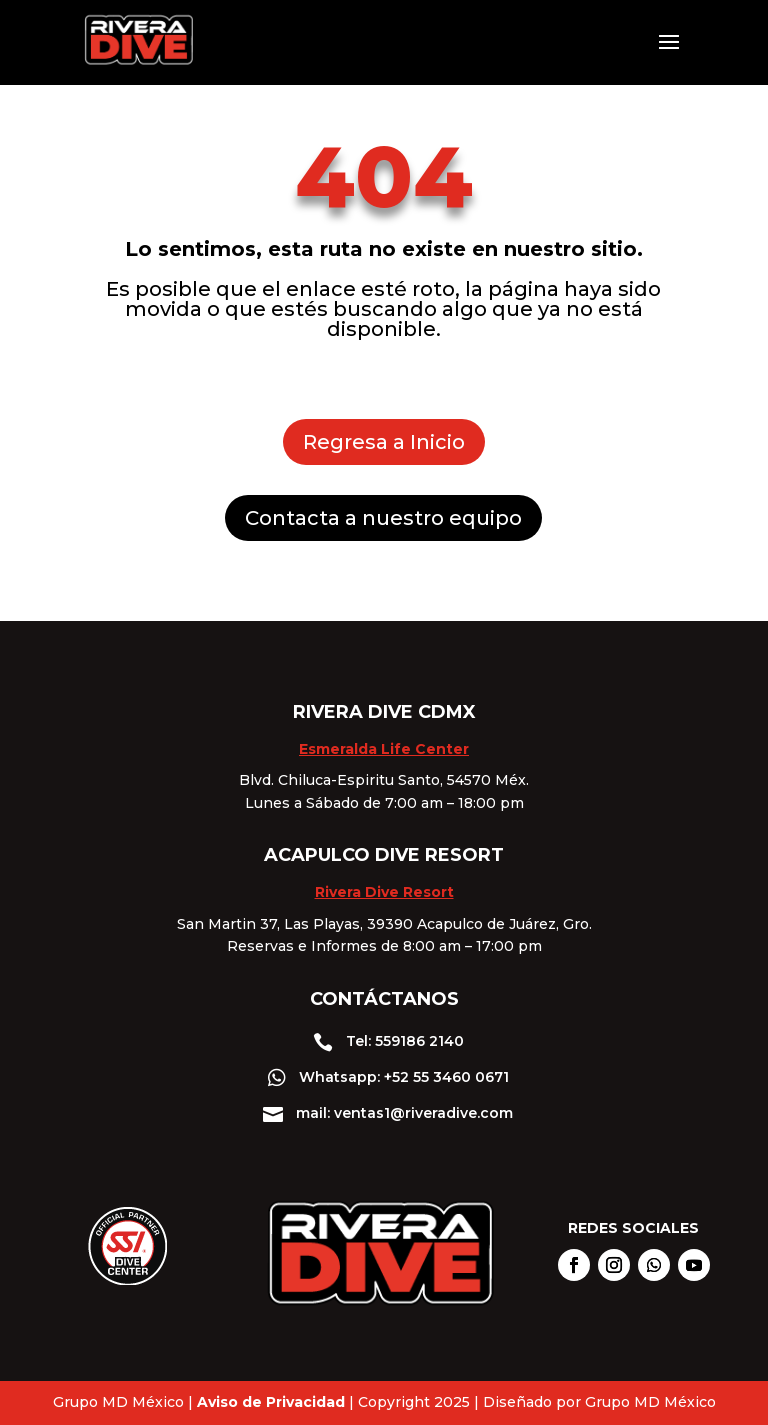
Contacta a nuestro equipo (383, 518)
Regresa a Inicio (384, 442)
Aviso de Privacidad (271, 1402)
